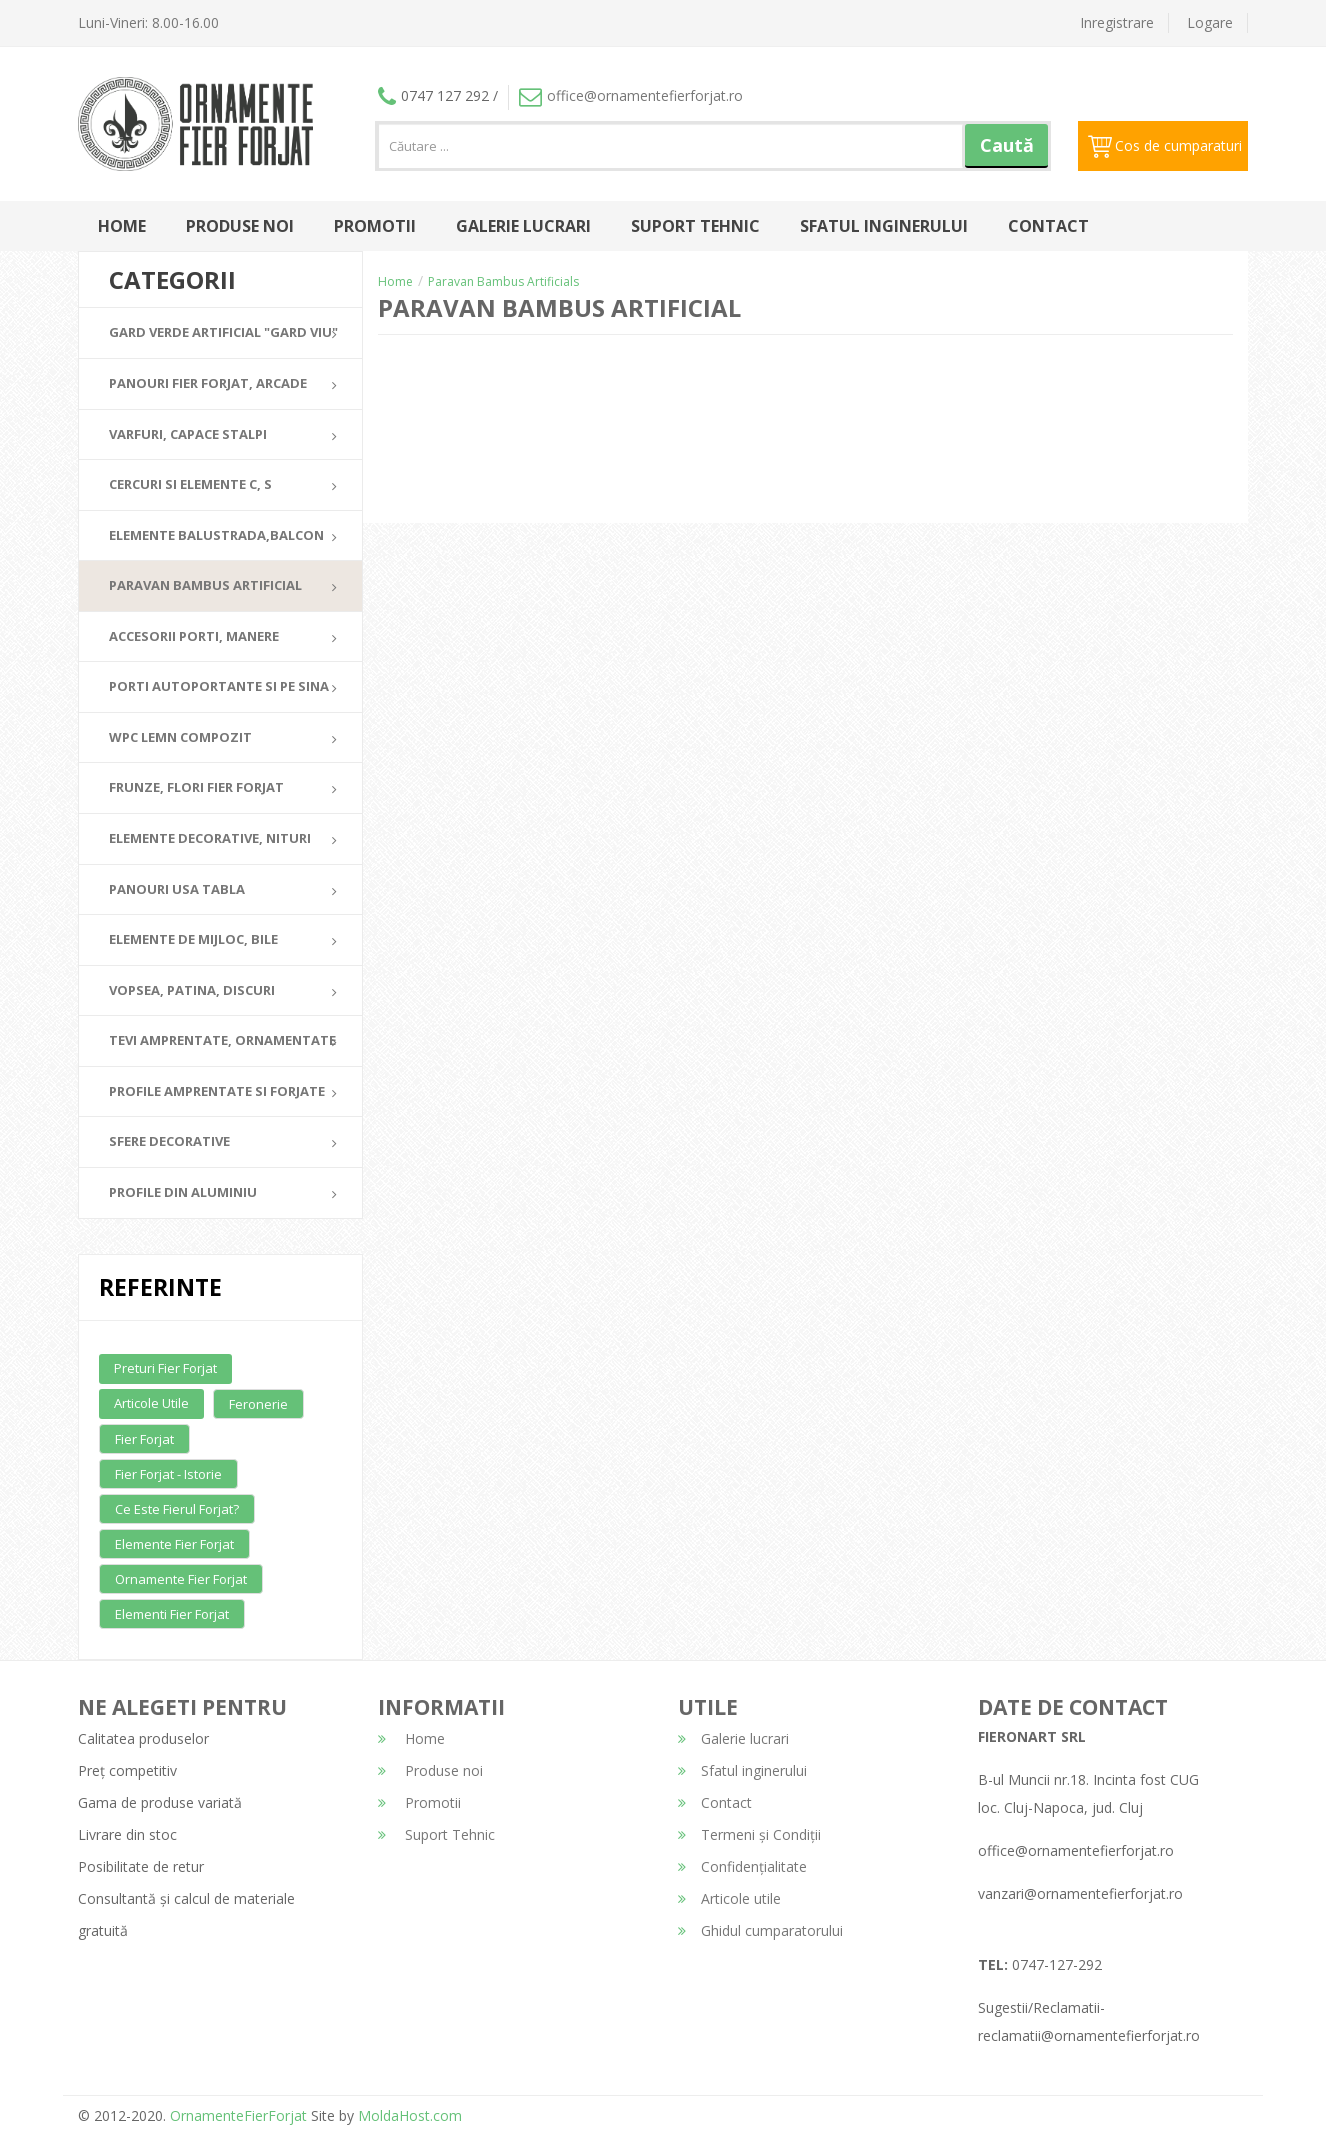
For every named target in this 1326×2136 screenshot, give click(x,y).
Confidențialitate (742, 1866)
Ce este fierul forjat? (177, 1509)
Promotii (375, 226)
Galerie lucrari (523, 226)
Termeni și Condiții (749, 1834)
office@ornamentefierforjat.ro (631, 95)
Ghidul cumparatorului (760, 1930)
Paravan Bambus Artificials (503, 281)
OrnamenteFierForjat (236, 2115)
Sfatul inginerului (884, 226)
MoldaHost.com (410, 2115)
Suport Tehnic (695, 226)
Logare (1210, 22)
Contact (1048, 226)
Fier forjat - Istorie (168, 1474)
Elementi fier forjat (172, 1614)
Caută (1007, 145)
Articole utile (151, 1403)
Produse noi (240, 226)
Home (122, 226)
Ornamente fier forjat (181, 1579)
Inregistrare (1117, 22)
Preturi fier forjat (165, 1368)
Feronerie (258, 1404)
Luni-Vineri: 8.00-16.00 (148, 22)
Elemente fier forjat (174, 1544)
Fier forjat (144, 1439)
